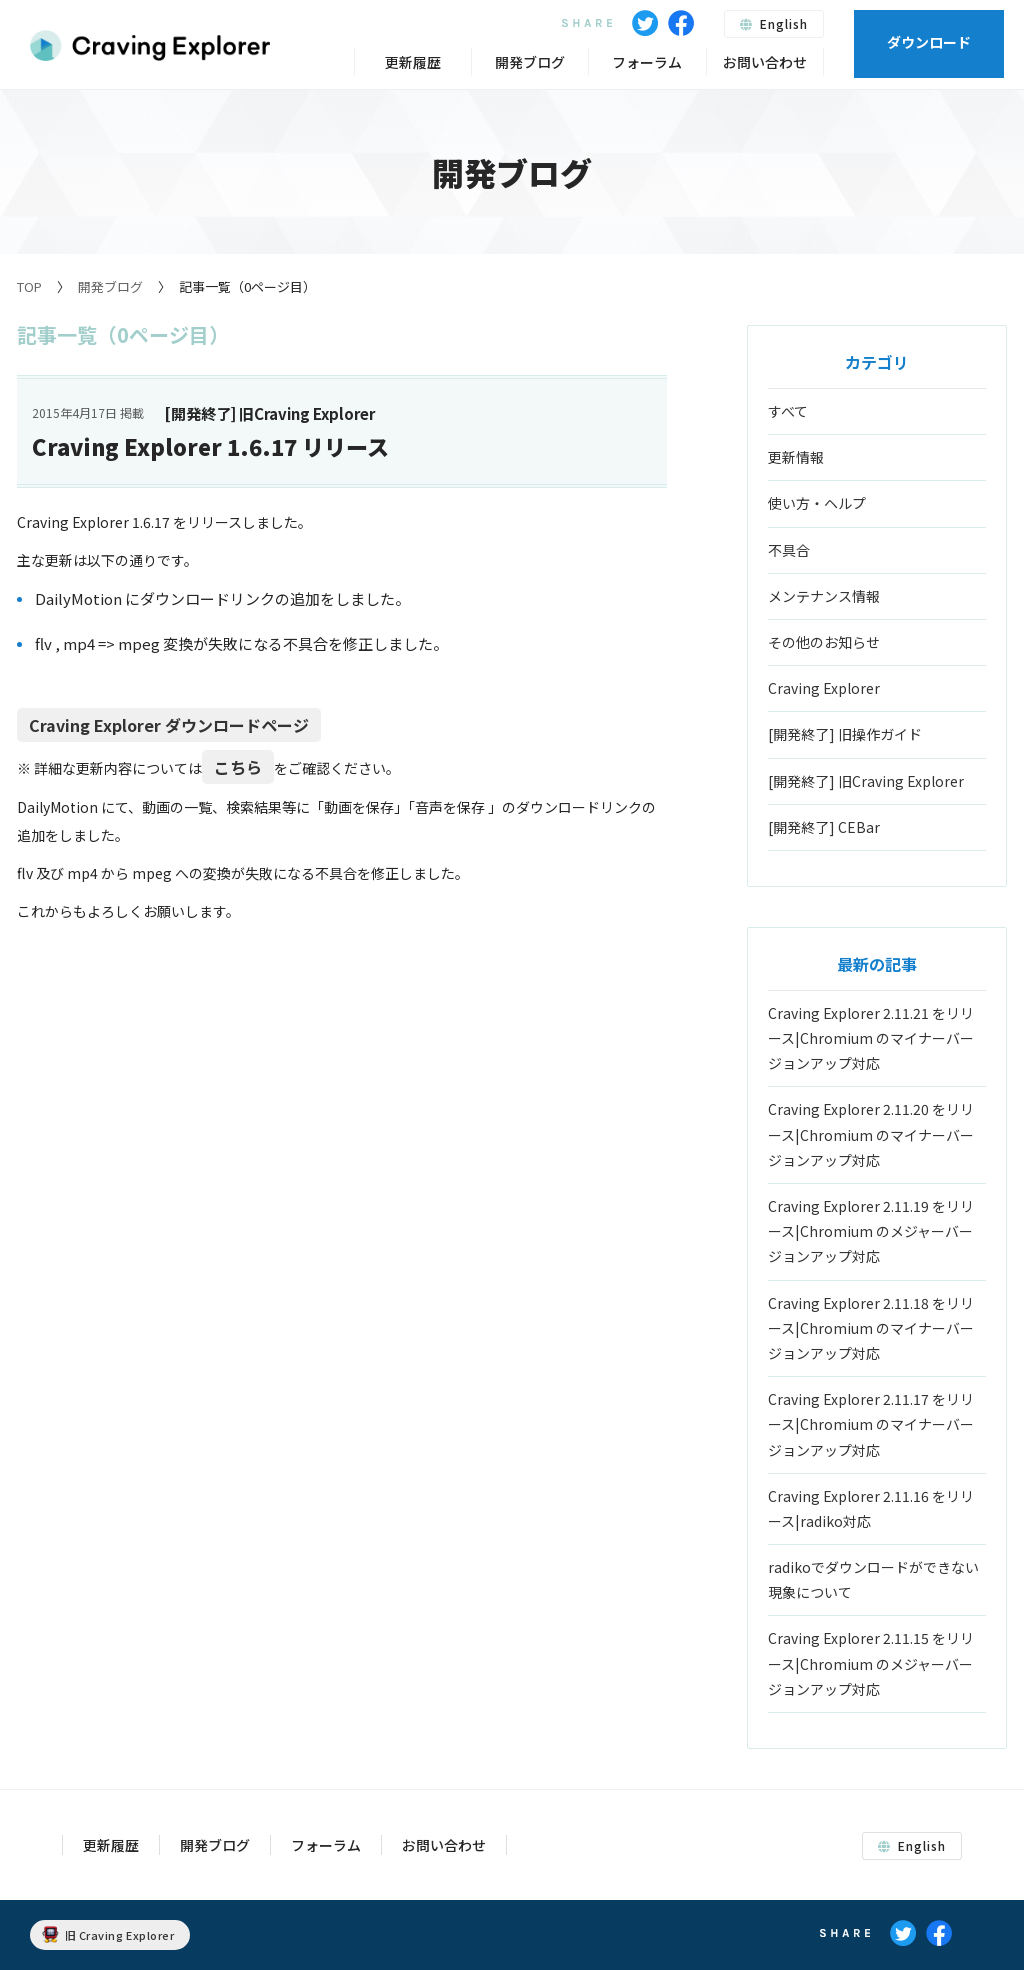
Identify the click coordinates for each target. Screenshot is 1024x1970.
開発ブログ (110, 286)
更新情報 (796, 457)
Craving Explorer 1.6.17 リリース (210, 446)
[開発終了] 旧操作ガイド (845, 734)
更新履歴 (413, 62)
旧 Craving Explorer (108, 1934)
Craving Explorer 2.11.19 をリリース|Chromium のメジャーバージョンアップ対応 (871, 1231)
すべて (788, 411)
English (774, 23)
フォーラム (647, 62)
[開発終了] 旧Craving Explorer (866, 781)
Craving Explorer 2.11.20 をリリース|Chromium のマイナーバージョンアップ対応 (871, 1134)
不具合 (789, 550)
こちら (238, 767)
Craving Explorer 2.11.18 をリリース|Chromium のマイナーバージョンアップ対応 (871, 1328)
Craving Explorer (824, 688)
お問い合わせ (765, 62)
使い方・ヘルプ (817, 503)
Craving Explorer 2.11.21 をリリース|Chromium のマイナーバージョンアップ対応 (871, 1038)
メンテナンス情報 (824, 596)
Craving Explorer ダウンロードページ (169, 725)
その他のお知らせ (824, 642)
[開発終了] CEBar (824, 827)
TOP (29, 286)
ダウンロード (929, 42)
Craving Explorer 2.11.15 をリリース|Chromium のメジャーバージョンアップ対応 (871, 1663)
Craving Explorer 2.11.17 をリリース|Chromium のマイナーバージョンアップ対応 (871, 1424)
